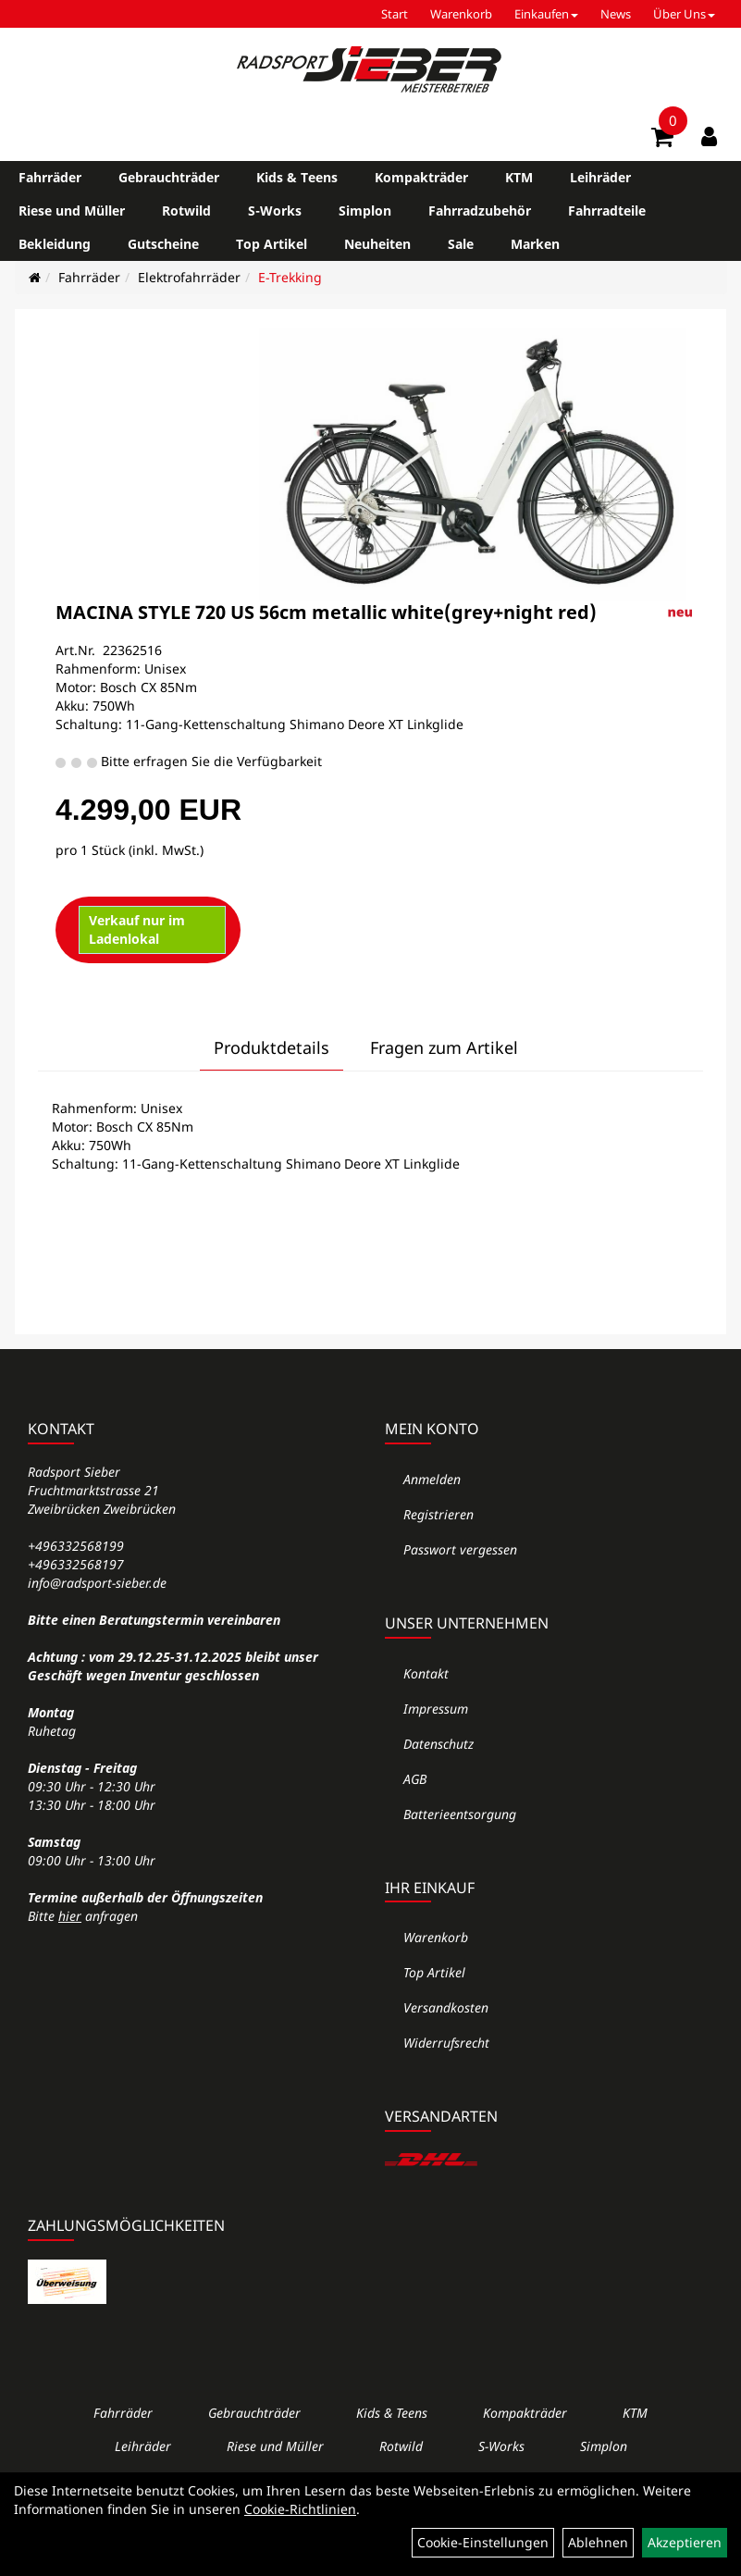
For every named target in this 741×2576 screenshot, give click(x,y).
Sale (461, 244)
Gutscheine (163, 244)
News (615, 14)
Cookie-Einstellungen (483, 2542)
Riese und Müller (72, 210)
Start (394, 14)
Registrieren (438, 1514)
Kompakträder (421, 177)
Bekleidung (55, 244)
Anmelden (432, 1479)
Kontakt (426, 1673)
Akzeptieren (685, 2542)
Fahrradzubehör (479, 210)
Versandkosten (445, 2007)
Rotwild (186, 210)
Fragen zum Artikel (444, 1047)
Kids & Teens (297, 177)
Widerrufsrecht (446, 2042)
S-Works (275, 210)
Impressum (435, 1708)
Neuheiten (377, 244)
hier (69, 1916)
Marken (535, 244)
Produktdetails (271, 1047)
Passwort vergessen (460, 1549)
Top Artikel (271, 244)
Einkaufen (546, 14)
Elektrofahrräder (189, 277)
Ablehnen (598, 2542)
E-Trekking (290, 277)
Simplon (365, 210)
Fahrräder (50, 177)
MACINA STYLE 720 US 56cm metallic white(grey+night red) (326, 612)
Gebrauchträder (168, 177)
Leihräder (600, 177)
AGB (414, 1779)
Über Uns (684, 14)
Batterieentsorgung (459, 1814)
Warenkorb (461, 14)
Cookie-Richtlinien (300, 2509)
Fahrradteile (607, 210)
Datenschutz (438, 1743)
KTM (519, 177)
